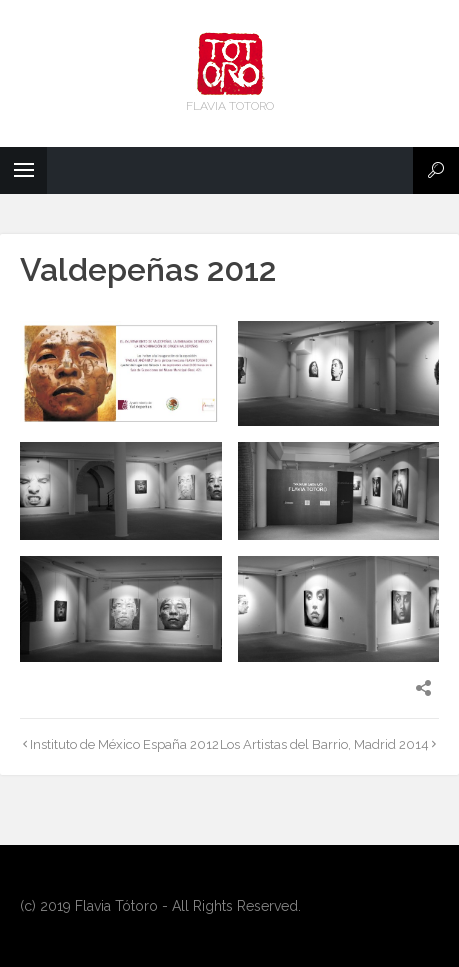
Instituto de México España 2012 (124, 744)
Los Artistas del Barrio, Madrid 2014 (324, 744)
